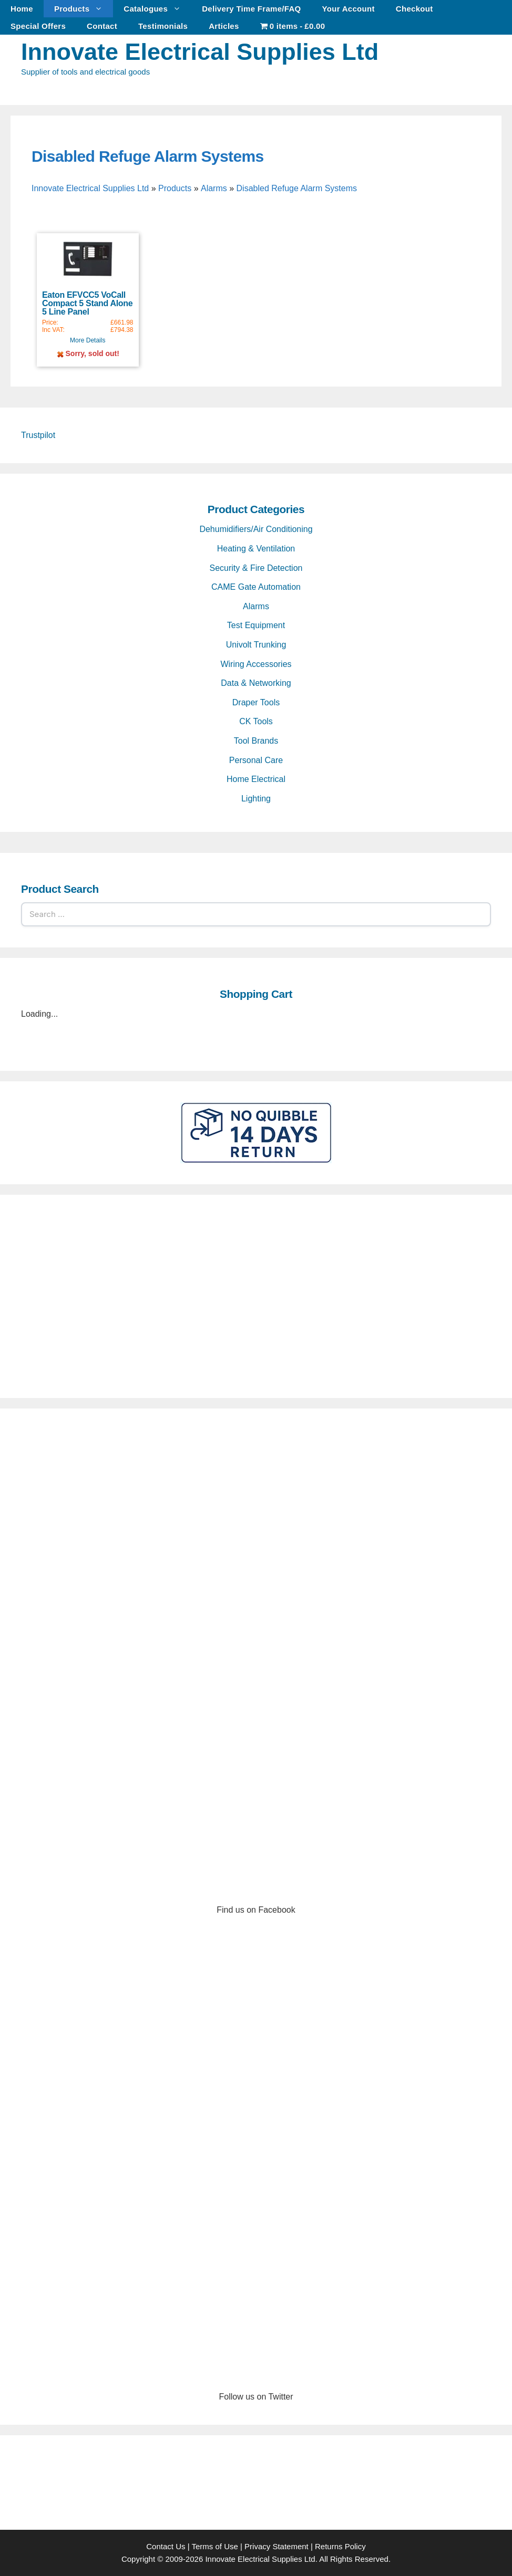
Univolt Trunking (256, 644)
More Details (87, 340)
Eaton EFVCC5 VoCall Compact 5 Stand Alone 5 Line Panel (87, 303)
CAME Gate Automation (256, 586)
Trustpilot (38, 435)
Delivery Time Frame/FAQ (251, 8)
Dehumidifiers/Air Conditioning (255, 529)
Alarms (214, 188)
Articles (224, 26)
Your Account (348, 8)
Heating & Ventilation (256, 548)
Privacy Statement (276, 2546)
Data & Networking (256, 683)
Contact (102, 26)
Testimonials (163, 26)
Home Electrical (256, 779)
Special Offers (38, 26)
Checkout (414, 8)
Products (83, 8)
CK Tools (256, 721)
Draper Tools (256, 702)
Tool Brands (256, 740)
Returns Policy (340, 2546)
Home (22, 8)
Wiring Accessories (255, 664)
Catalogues (157, 8)
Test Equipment (256, 625)
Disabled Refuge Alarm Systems (148, 156)
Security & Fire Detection (256, 568)
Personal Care (256, 760)
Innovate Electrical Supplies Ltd (199, 51)
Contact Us (165, 2546)
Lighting (256, 798)
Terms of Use (214, 2546)
